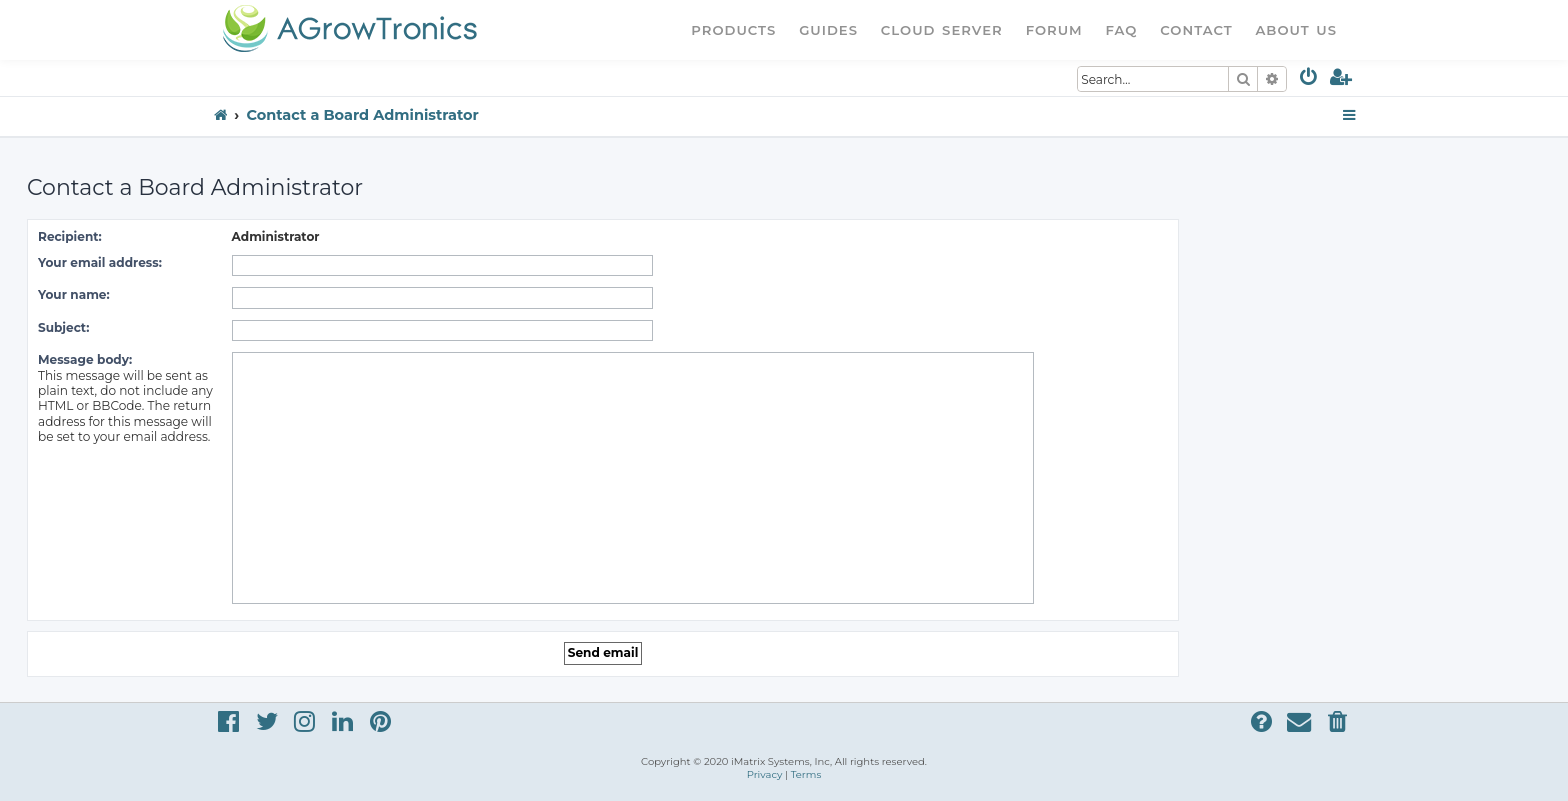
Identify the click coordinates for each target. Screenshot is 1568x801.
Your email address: (100, 262)
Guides (828, 30)
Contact (1196, 30)
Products (733, 30)
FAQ (1122, 30)
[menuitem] (1309, 80)
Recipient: (70, 236)
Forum (1054, 30)
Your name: (74, 294)
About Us (1296, 30)
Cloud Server (942, 30)
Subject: (63, 327)
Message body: (85, 359)
